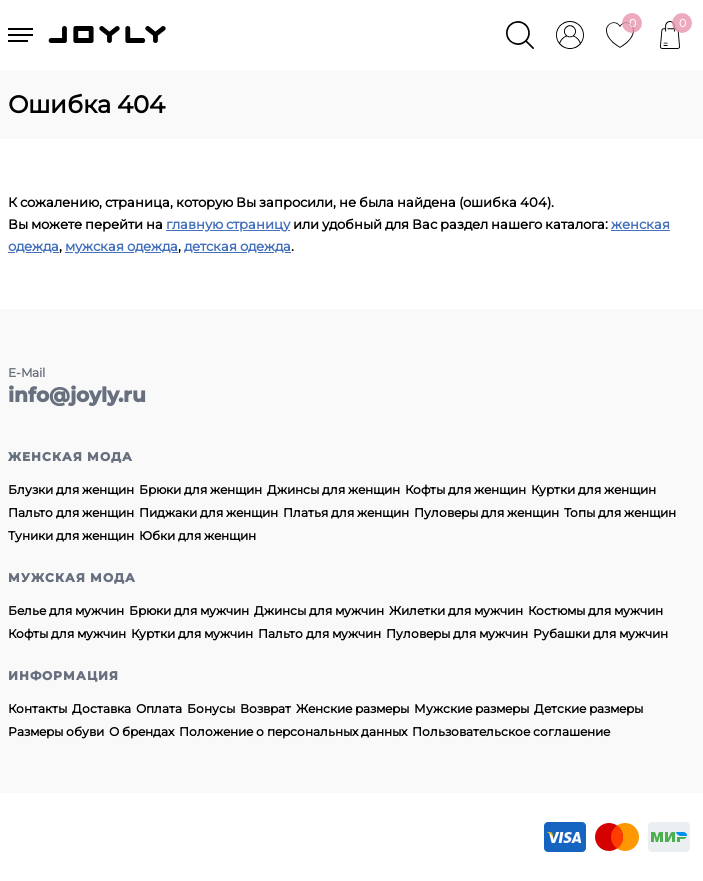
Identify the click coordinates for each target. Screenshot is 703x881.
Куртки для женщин (593, 489)
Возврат (265, 708)
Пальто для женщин (71, 512)
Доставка (101, 708)
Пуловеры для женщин (486, 512)
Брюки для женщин (200, 489)
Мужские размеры (471, 708)
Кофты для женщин (465, 489)
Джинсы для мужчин (319, 610)
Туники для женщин (71, 535)
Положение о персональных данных (293, 731)
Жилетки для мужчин (456, 610)
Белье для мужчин (66, 610)
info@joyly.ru (77, 395)
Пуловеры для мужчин (457, 633)
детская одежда (237, 246)
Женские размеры (352, 708)
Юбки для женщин (197, 535)
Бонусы (211, 708)
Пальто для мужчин (319, 633)
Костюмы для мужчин (595, 610)
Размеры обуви (56, 731)
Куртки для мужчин (192, 633)
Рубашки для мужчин (600, 633)
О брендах (141, 731)
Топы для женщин (620, 512)
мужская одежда (121, 246)
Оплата (159, 708)
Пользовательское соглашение (511, 731)
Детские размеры (588, 708)
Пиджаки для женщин (208, 512)
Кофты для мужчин (67, 633)
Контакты (37, 708)
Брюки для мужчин (189, 610)
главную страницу (228, 224)
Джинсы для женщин (333, 489)
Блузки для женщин (71, 489)
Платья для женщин (346, 512)
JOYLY (109, 35)
